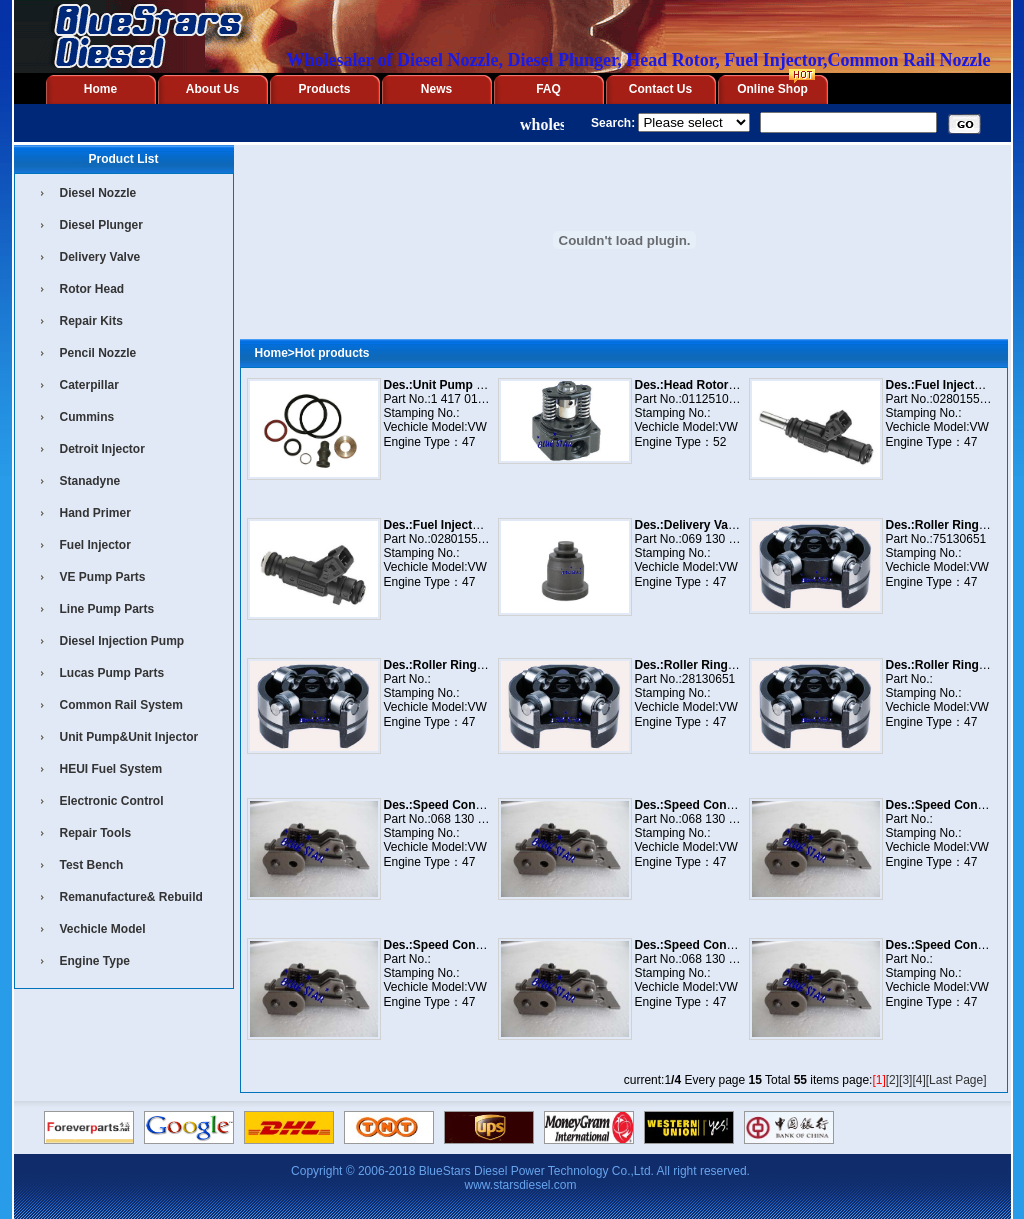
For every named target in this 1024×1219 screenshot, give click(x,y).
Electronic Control (112, 801)
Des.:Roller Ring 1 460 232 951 (721, 665)
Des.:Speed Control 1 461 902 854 (730, 805)
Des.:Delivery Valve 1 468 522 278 (730, 525)
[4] (918, 1080)
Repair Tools (96, 833)
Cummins (87, 417)
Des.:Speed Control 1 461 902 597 (479, 805)
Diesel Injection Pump (122, 641)
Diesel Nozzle (98, 193)
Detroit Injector (102, 449)
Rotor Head (92, 289)
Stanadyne (90, 481)
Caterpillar (89, 385)
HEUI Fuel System (111, 769)
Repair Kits (91, 321)
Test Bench (92, 865)
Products (324, 89)
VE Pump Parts (103, 577)
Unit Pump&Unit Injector (129, 737)
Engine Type (95, 961)
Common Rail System (121, 705)
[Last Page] (956, 1080)
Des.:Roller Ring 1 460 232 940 (470, 665)
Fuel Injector (95, 545)
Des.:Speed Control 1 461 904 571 (479, 945)
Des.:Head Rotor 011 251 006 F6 (725, 385)
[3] (905, 1080)
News (436, 89)
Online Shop (772, 89)
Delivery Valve (100, 257)
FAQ (548, 89)
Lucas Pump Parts (112, 673)
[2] (892, 1080)
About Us (212, 89)
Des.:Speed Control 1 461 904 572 (730, 945)
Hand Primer (95, 513)
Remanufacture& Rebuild (131, 897)
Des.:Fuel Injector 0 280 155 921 (474, 525)
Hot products (332, 353)
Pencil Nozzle (98, 353)
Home (100, 89)
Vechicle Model (103, 929)
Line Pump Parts (107, 609)
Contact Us (660, 89)
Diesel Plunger (101, 225)
